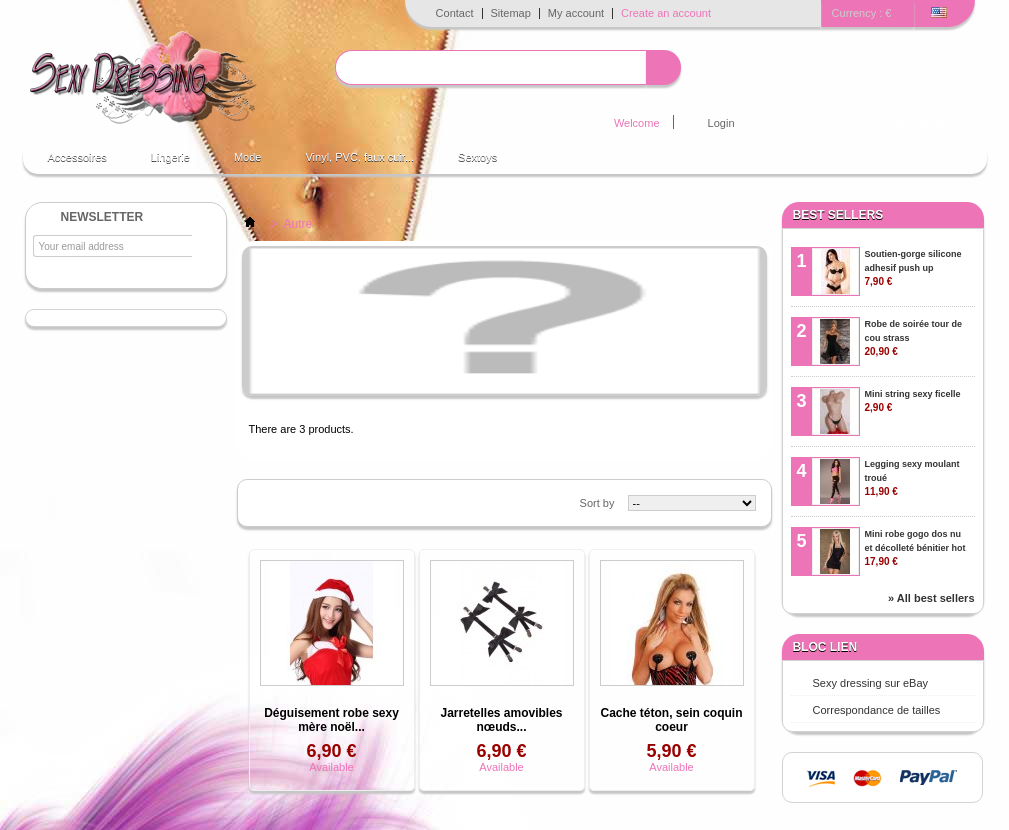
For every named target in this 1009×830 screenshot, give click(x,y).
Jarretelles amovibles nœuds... (501, 720)
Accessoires (77, 157)
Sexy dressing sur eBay (871, 683)
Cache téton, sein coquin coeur (671, 720)
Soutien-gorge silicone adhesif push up (913, 268)
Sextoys (477, 157)
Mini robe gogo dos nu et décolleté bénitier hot (915, 548)
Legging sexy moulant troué (912, 478)
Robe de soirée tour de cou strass (914, 338)
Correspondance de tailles (877, 710)
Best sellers (838, 215)
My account (576, 13)
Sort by (597, 503)
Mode (248, 157)
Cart (916, 122)
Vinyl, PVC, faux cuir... (359, 157)
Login (721, 123)
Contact (455, 13)
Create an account (666, 13)
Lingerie (170, 157)
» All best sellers (931, 598)
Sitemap (511, 13)
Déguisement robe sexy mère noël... (331, 720)
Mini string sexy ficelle (913, 401)
